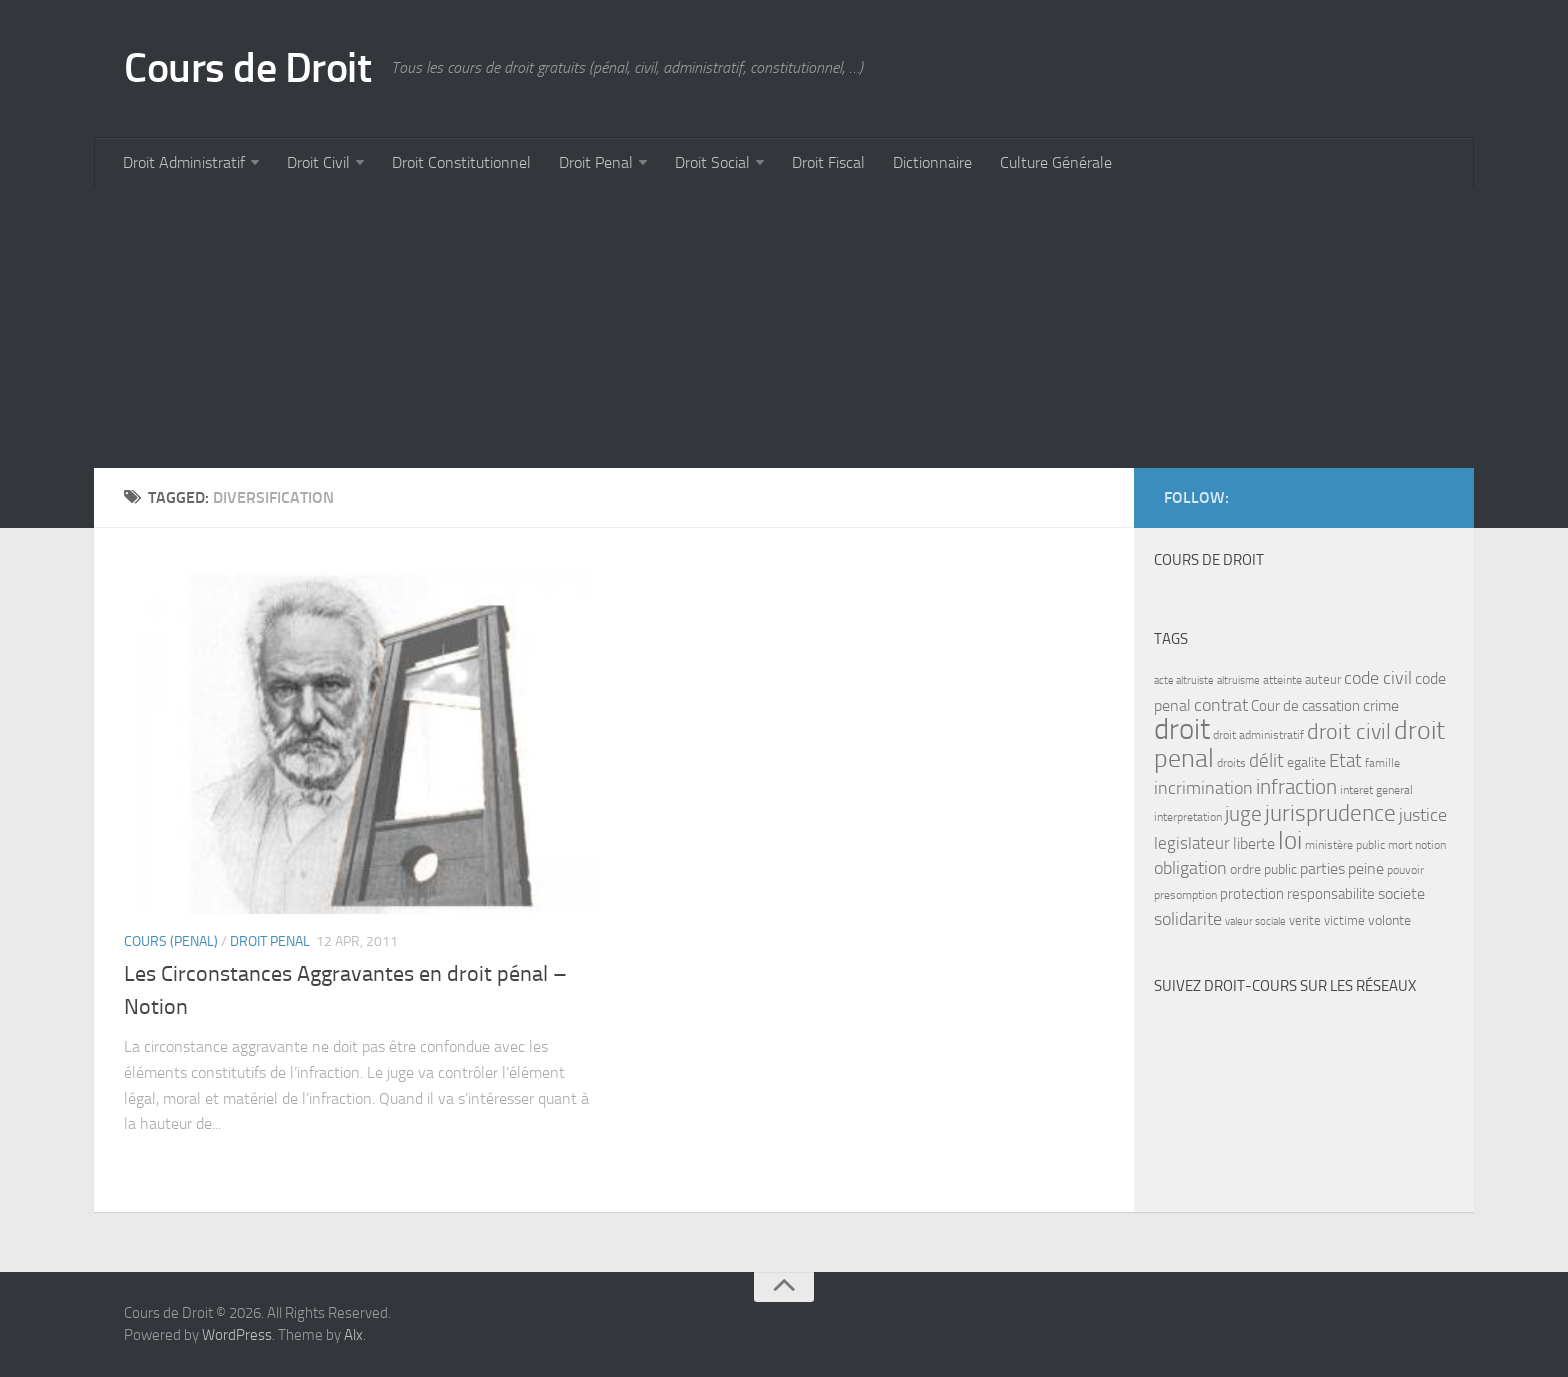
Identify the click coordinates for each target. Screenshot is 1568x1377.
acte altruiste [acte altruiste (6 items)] (1184, 680)
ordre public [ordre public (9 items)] (1263, 869)
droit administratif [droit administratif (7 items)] (1258, 735)
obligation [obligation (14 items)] (1190, 868)
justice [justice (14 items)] (1423, 815)
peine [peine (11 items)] (1366, 869)
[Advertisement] (694, 328)
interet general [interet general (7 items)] (1376, 790)
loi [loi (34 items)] (1290, 840)
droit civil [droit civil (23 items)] (1349, 732)
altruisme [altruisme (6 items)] (1238, 680)
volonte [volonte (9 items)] (1389, 920)
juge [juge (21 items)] (1243, 813)
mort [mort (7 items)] (1400, 845)
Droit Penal (596, 162)
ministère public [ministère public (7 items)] (1345, 845)
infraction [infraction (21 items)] (1296, 786)
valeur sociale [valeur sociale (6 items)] (1255, 921)
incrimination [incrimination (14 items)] (1203, 788)
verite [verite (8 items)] (1305, 920)
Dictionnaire (932, 162)
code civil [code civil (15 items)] (1378, 678)
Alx (353, 1335)
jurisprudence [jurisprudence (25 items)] (1330, 813)
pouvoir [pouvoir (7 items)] (1405, 870)
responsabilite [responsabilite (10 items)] (1331, 894)
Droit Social (712, 162)
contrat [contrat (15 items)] (1221, 705)
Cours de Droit (247, 68)
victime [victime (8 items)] (1344, 920)
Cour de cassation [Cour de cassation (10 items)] (1305, 706)
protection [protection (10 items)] (1252, 894)
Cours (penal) (171, 941)
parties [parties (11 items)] (1322, 869)
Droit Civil (318, 162)
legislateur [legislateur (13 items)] (1192, 843)
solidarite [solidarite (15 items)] (1188, 919)
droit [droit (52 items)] (1182, 729)
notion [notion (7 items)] (1430, 845)
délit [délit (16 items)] (1266, 761)
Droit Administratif (184, 162)
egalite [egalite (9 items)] (1306, 762)
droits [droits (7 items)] (1231, 763)
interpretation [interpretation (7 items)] (1188, 817)
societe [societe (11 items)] (1401, 894)
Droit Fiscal (828, 162)
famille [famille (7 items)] (1382, 763)
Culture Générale (1056, 162)
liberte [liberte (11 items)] (1254, 844)
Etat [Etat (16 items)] (1345, 761)
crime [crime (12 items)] (1381, 705)
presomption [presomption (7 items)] (1185, 895)
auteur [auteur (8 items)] (1323, 679)
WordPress (237, 1335)
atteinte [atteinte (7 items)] (1282, 680)
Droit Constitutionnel (461, 162)
